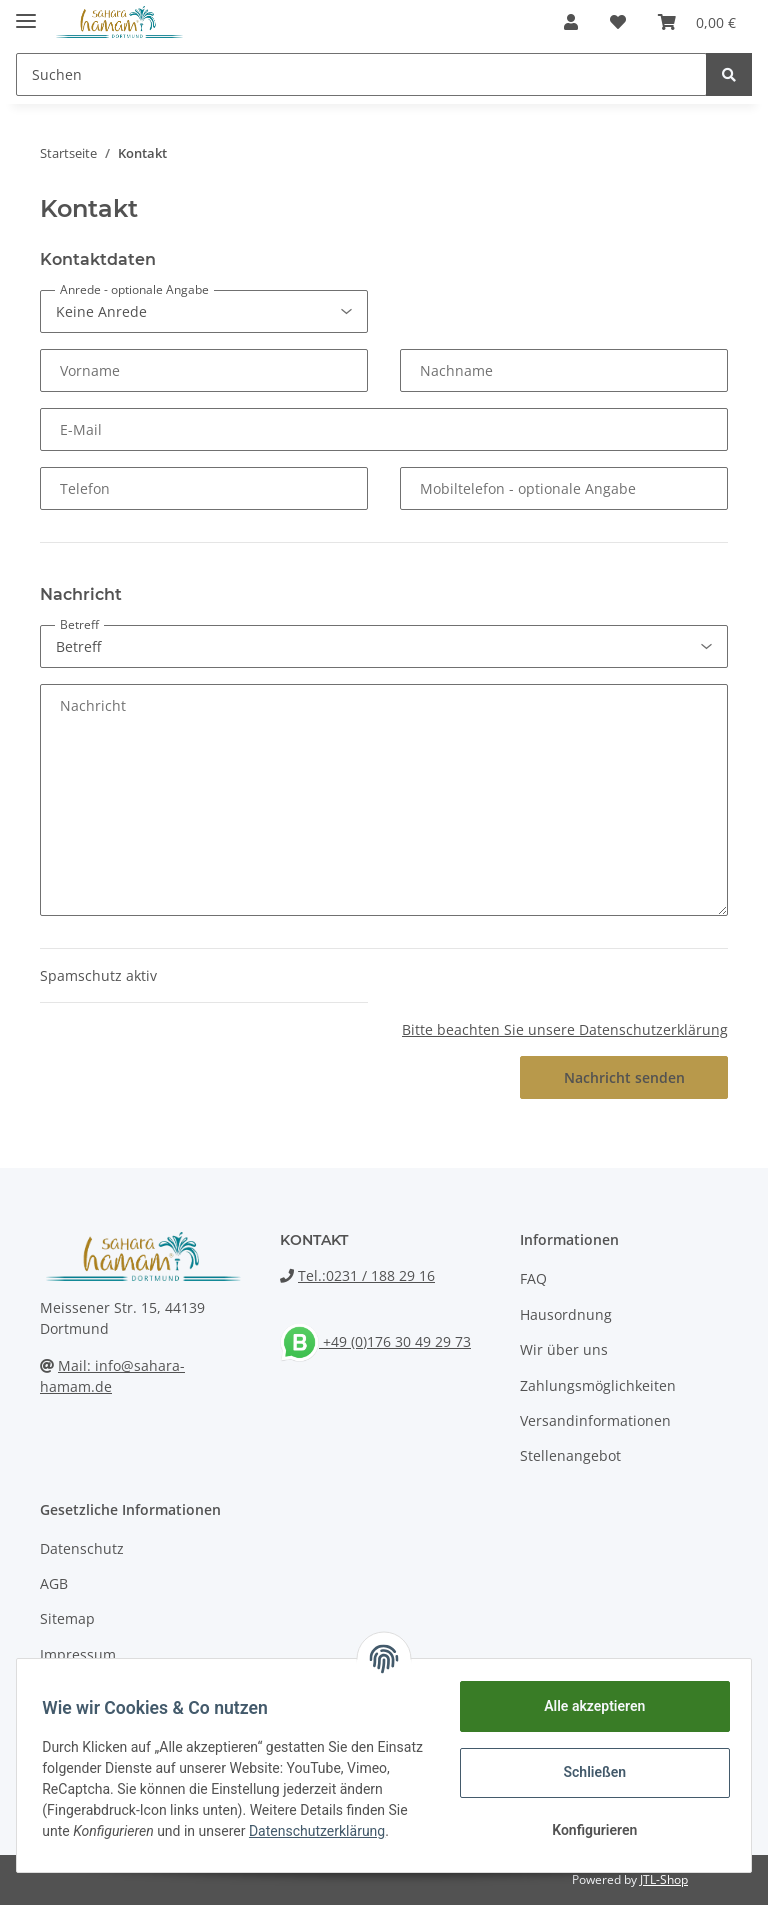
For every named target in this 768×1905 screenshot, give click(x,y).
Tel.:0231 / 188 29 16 (366, 1275)
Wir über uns (564, 1349)
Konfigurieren (587, 1830)
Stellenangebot (570, 1455)
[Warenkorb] (697, 22)
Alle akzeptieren (587, 1706)
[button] (571, 22)
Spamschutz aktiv (98, 975)
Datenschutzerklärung (117, 1842)
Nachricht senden (624, 1077)
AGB (54, 1583)
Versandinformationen (595, 1420)
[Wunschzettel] (618, 22)
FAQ (533, 1278)
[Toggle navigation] (26, 12)
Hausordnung (566, 1314)
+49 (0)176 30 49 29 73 (375, 1341)
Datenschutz (82, 1548)
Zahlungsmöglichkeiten (598, 1385)
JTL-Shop (664, 1879)
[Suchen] (361, 74)
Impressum (78, 1654)
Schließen (588, 1772)
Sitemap (67, 1618)
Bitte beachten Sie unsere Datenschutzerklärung (565, 1029)
